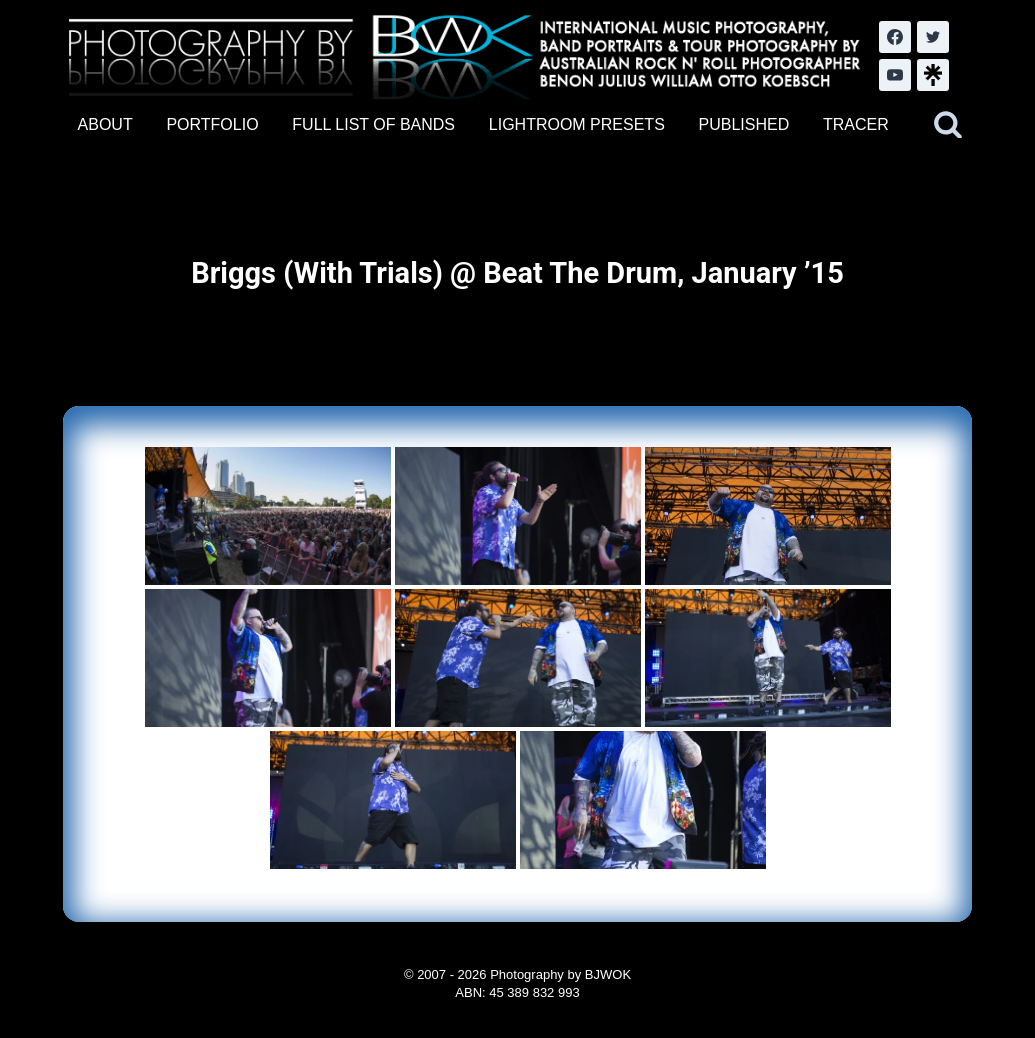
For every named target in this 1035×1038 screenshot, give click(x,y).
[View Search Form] (948, 125)
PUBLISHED (744, 124)
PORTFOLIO (212, 124)
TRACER (856, 124)
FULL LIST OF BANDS (373, 124)
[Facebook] (895, 37)
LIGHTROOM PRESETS (577, 124)
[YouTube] (895, 75)
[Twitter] (933, 37)
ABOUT (105, 124)
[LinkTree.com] (933, 75)
